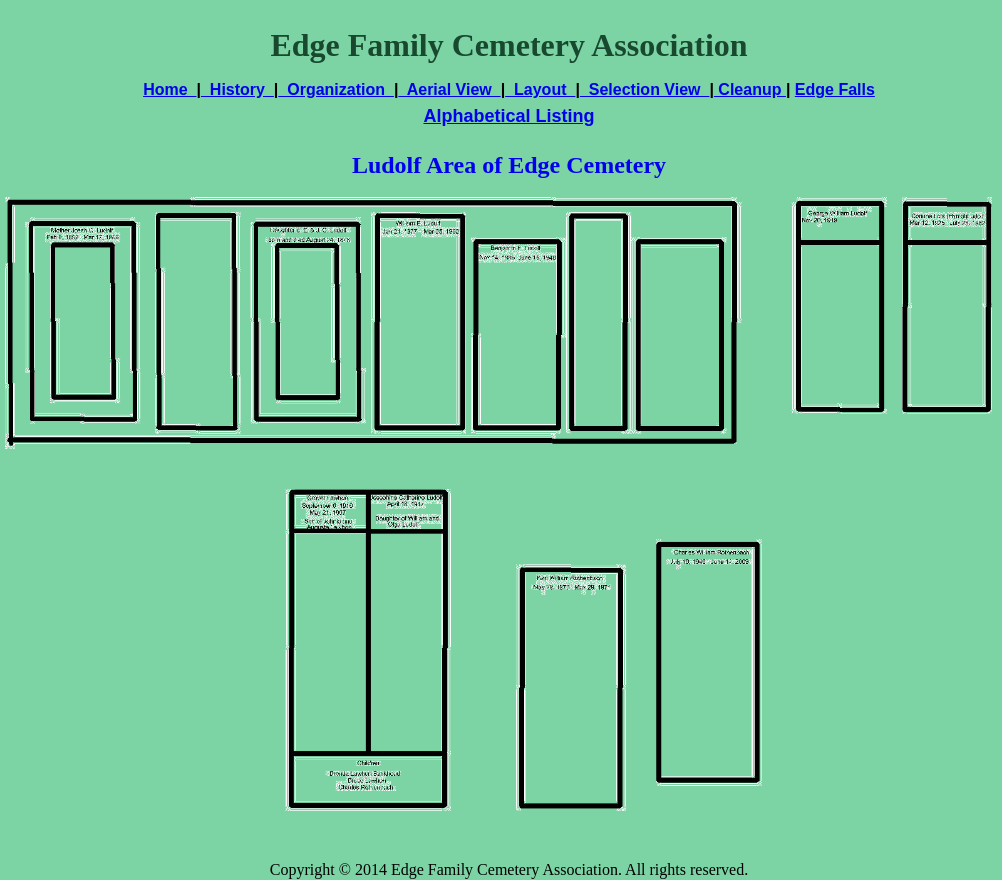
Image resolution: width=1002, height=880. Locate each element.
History (237, 89)
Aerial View (449, 89)
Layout (540, 89)
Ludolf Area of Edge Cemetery (509, 165)
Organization (336, 89)
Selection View (645, 89)
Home (169, 89)
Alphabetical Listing (508, 116)
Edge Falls (835, 89)
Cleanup (750, 89)
